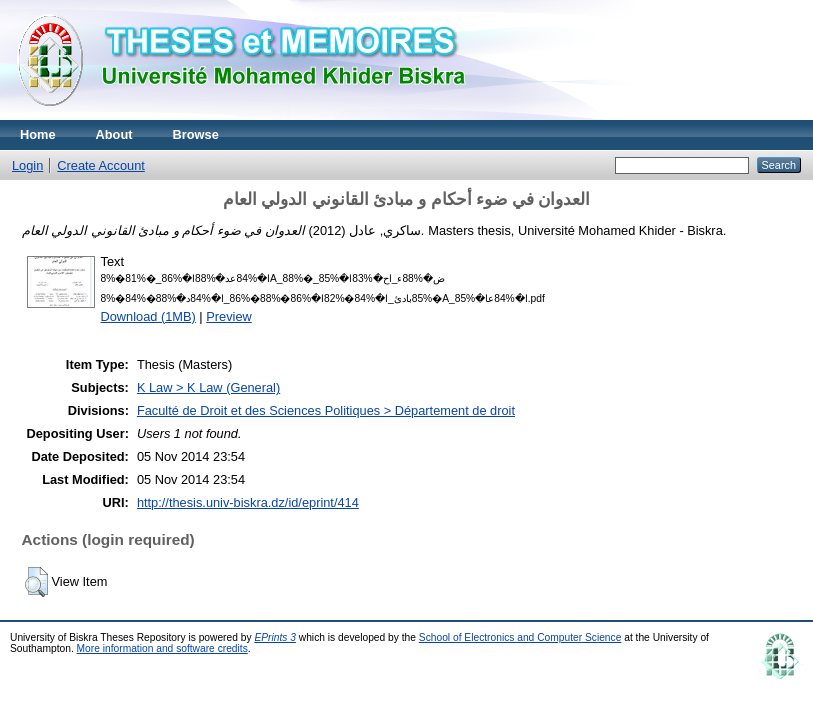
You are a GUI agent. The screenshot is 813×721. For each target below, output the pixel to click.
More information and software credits (162, 648)
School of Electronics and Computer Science (520, 637)
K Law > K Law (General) (208, 387)
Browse (196, 134)
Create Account (101, 165)
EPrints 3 (275, 637)
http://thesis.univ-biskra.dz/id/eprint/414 (248, 502)
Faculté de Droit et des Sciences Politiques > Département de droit (326, 410)
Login (27, 165)
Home (38, 134)
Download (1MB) (148, 316)
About (114, 134)
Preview (229, 316)
